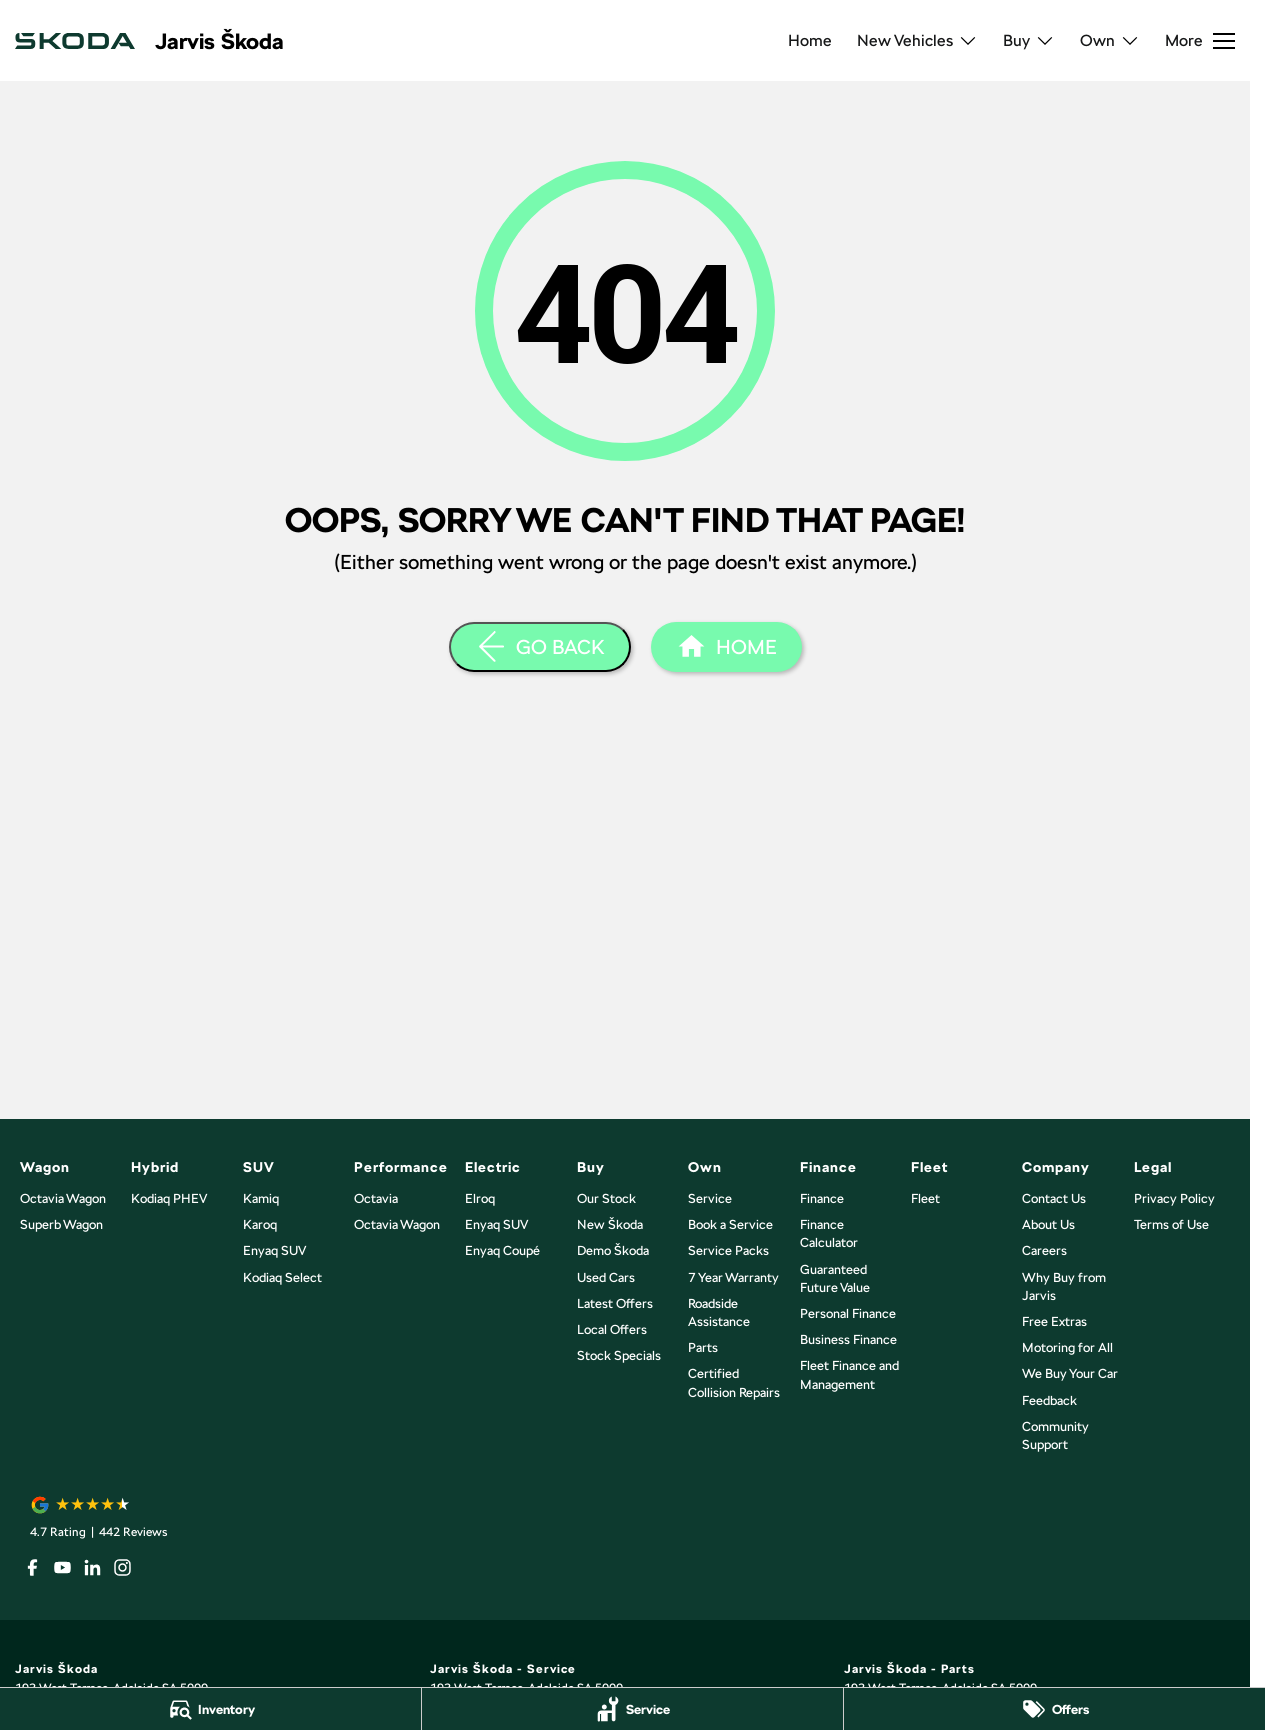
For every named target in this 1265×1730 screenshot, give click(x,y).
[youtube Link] (62, 1567)
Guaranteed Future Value (835, 1278)
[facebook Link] (32, 1567)
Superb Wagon (61, 1224)
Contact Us (1054, 1198)
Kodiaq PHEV (169, 1198)
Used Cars (606, 1277)
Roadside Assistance (719, 1312)
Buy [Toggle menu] (1029, 40)
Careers (1044, 1250)
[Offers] (1054, 1709)
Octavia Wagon (63, 1198)
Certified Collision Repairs (734, 1382)
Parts (703, 1347)
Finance (822, 1198)
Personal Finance (848, 1313)
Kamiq (261, 1198)
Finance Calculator (829, 1233)
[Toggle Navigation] (1200, 41)
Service (710, 1198)
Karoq (260, 1224)
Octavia (376, 1198)
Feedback (1049, 1400)
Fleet (925, 1198)
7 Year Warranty (733, 1277)
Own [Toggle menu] (1110, 40)
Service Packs (728, 1250)
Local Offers (612, 1329)
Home (810, 40)
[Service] (632, 1709)
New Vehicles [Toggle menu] (917, 40)
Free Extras (1054, 1321)
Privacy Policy (1174, 1198)
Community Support (1055, 1435)
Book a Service (730, 1224)
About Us (1048, 1224)
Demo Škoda (613, 1250)
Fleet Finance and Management (849, 1374)
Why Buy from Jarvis (1064, 1286)
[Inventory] (210, 1709)
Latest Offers (615, 1303)
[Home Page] (726, 647)
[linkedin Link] (92, 1567)
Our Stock (606, 1198)
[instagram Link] (122, 1567)
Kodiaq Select (282, 1277)
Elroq (480, 1198)
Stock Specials (619, 1355)
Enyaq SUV (274, 1250)
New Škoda (610, 1224)
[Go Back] (540, 647)
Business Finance (848, 1339)
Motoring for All (1067, 1347)
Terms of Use (1171, 1224)
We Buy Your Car (1070, 1373)
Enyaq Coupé (502, 1250)
